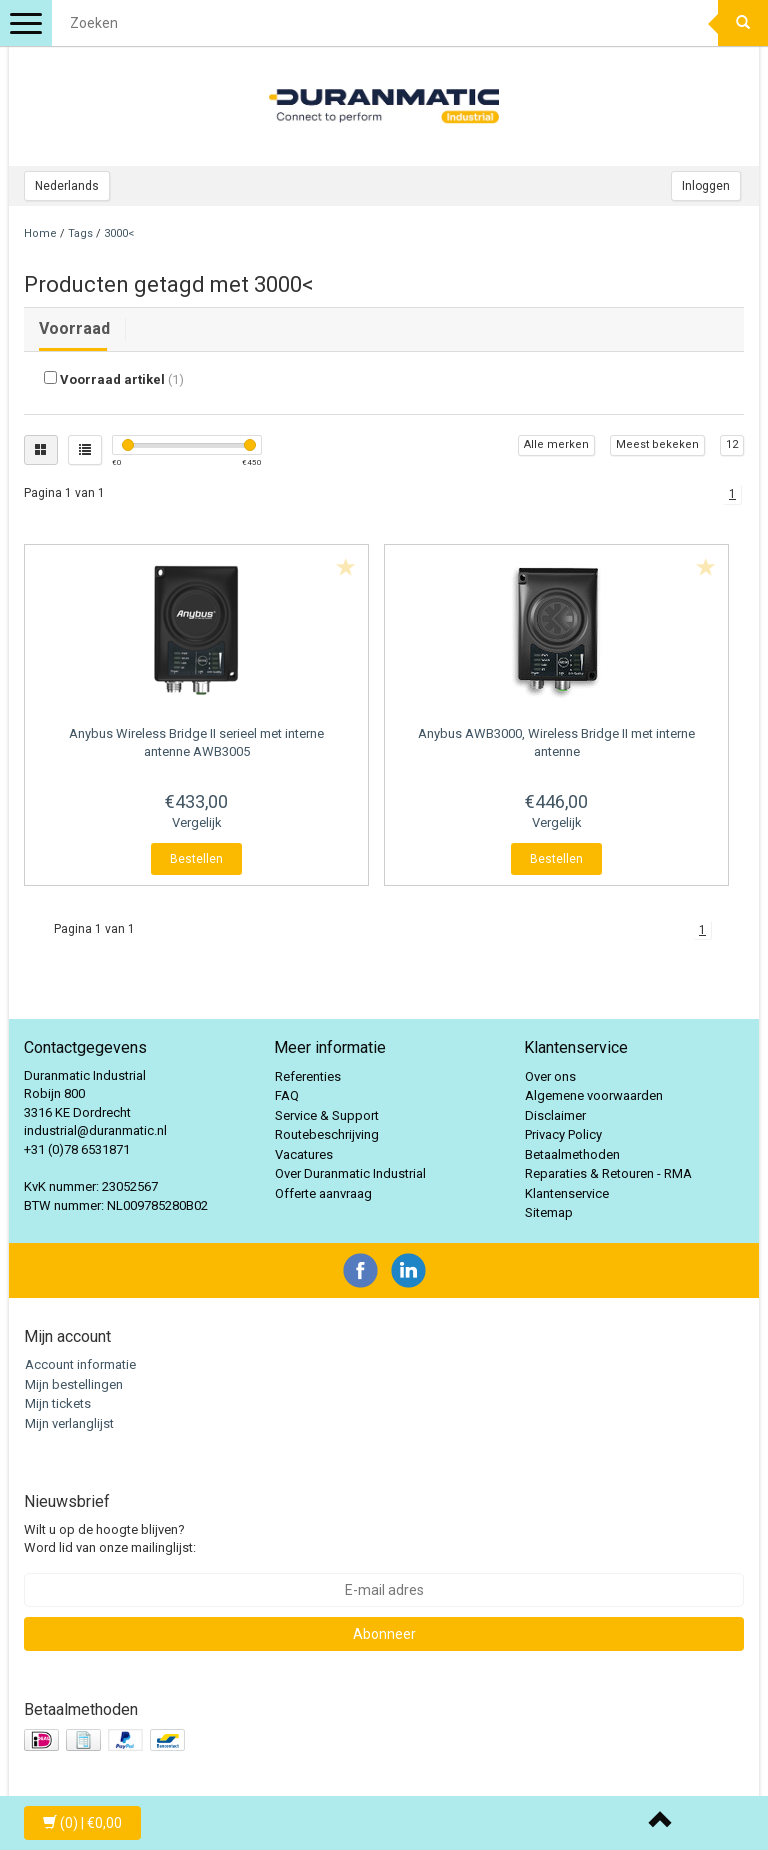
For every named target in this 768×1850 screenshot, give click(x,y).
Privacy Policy (563, 1134)
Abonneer (384, 1634)
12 (732, 444)
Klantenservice (567, 1193)
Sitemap (549, 1212)
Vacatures (304, 1154)
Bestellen (196, 859)
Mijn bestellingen (74, 1384)
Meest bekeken (657, 444)
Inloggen (706, 186)
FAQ (287, 1095)
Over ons (550, 1076)
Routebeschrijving (327, 1134)
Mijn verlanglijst (69, 1423)
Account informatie (80, 1364)
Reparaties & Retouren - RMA (608, 1173)
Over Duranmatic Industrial (350, 1173)
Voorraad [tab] (74, 328)
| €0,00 (82, 1823)
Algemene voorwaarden (594, 1095)
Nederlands (67, 186)
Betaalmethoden (572, 1154)
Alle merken (556, 444)
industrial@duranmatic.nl (95, 1130)
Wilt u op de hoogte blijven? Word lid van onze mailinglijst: (110, 1539)
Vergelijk (197, 822)
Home (40, 233)
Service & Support (327, 1115)
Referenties (308, 1076)
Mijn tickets (58, 1403)
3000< (119, 233)
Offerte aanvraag (323, 1193)
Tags (80, 233)
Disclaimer (555, 1115)
